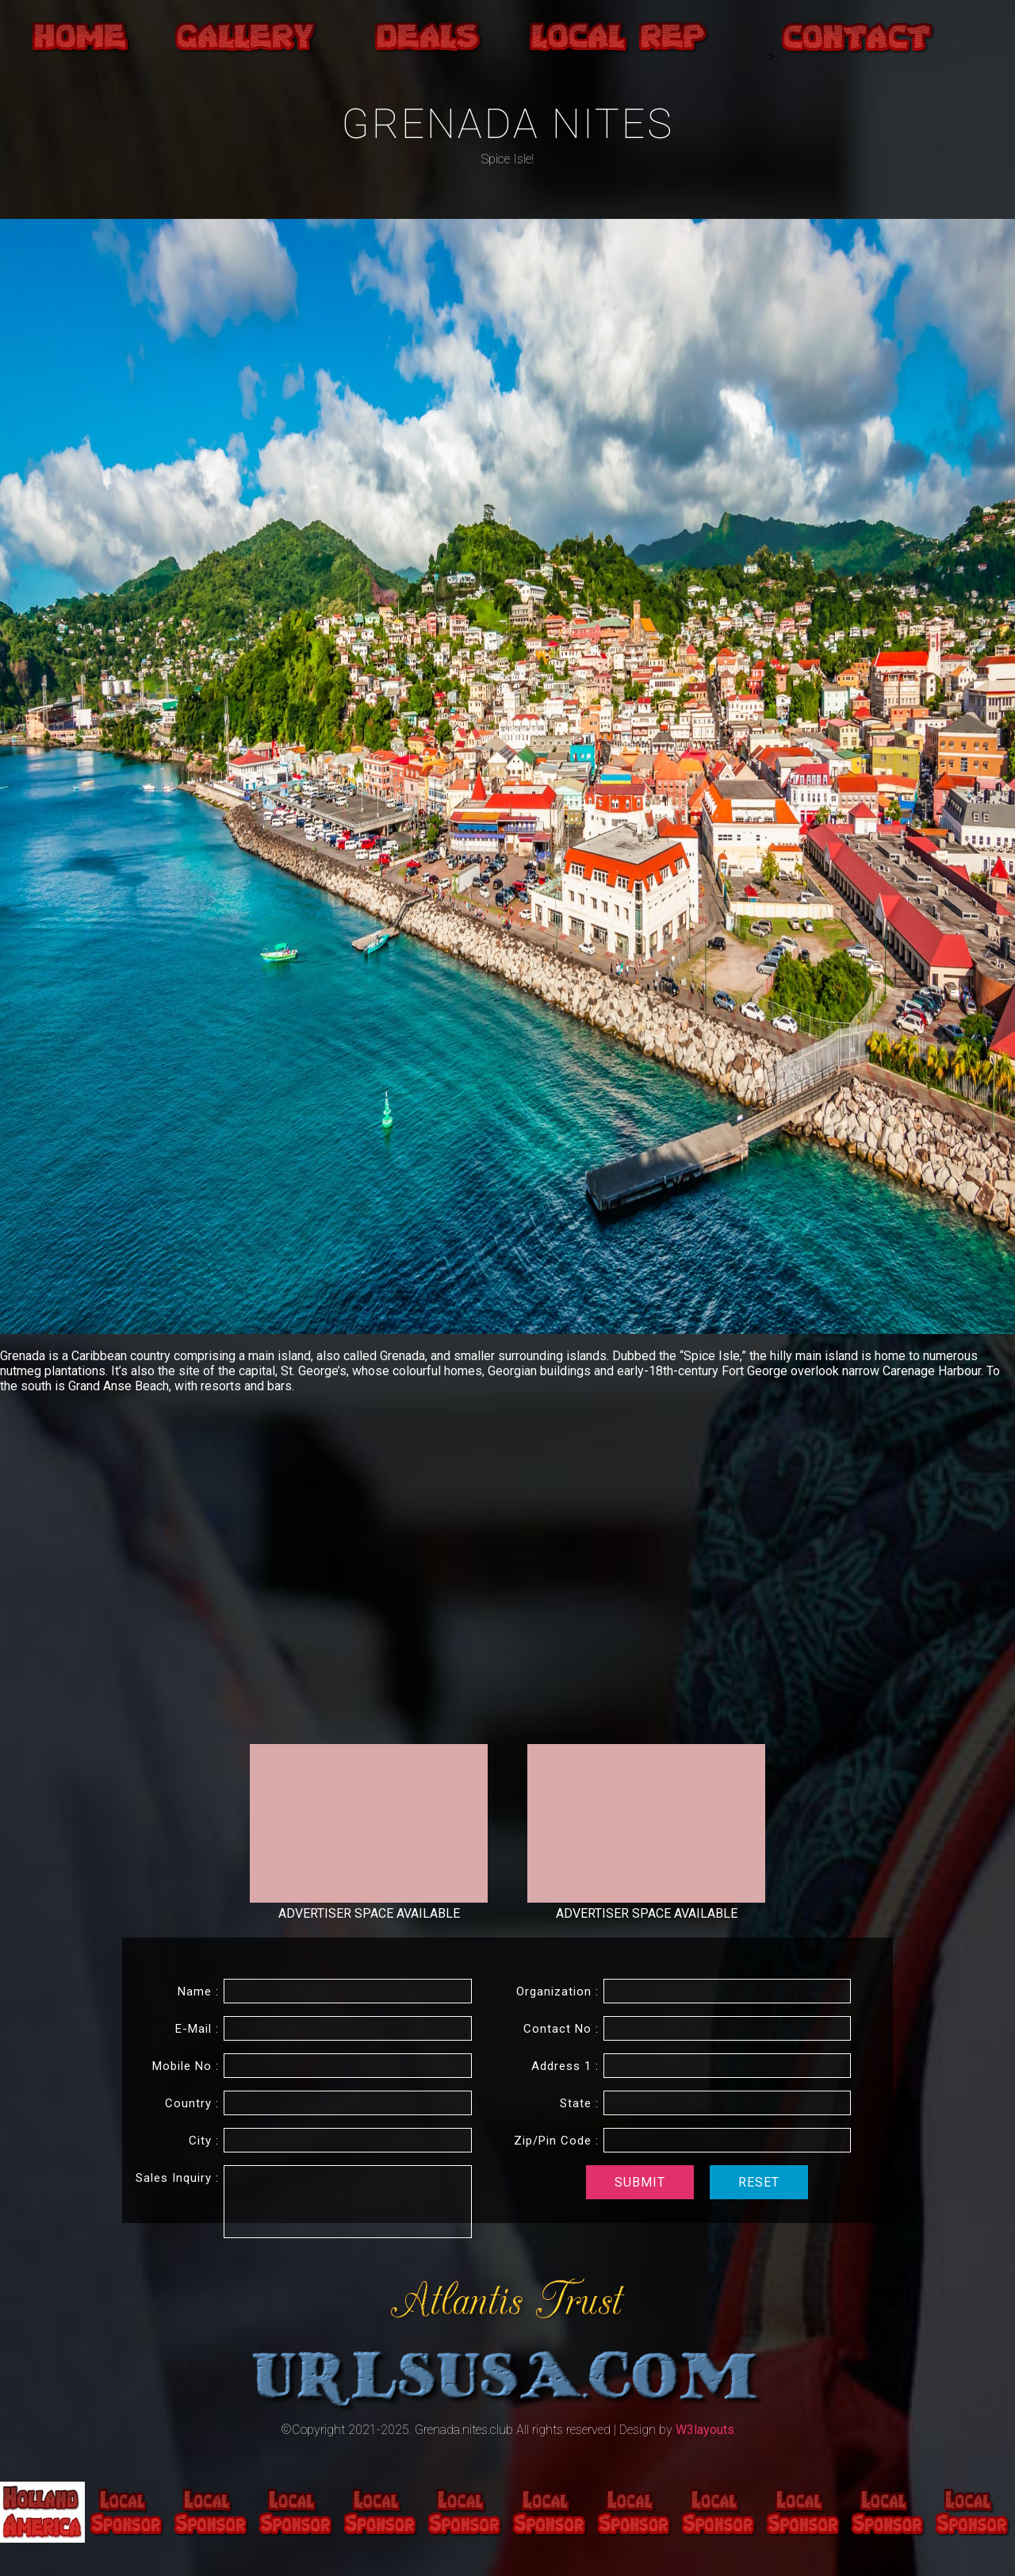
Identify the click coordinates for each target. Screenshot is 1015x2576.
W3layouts (705, 2429)
